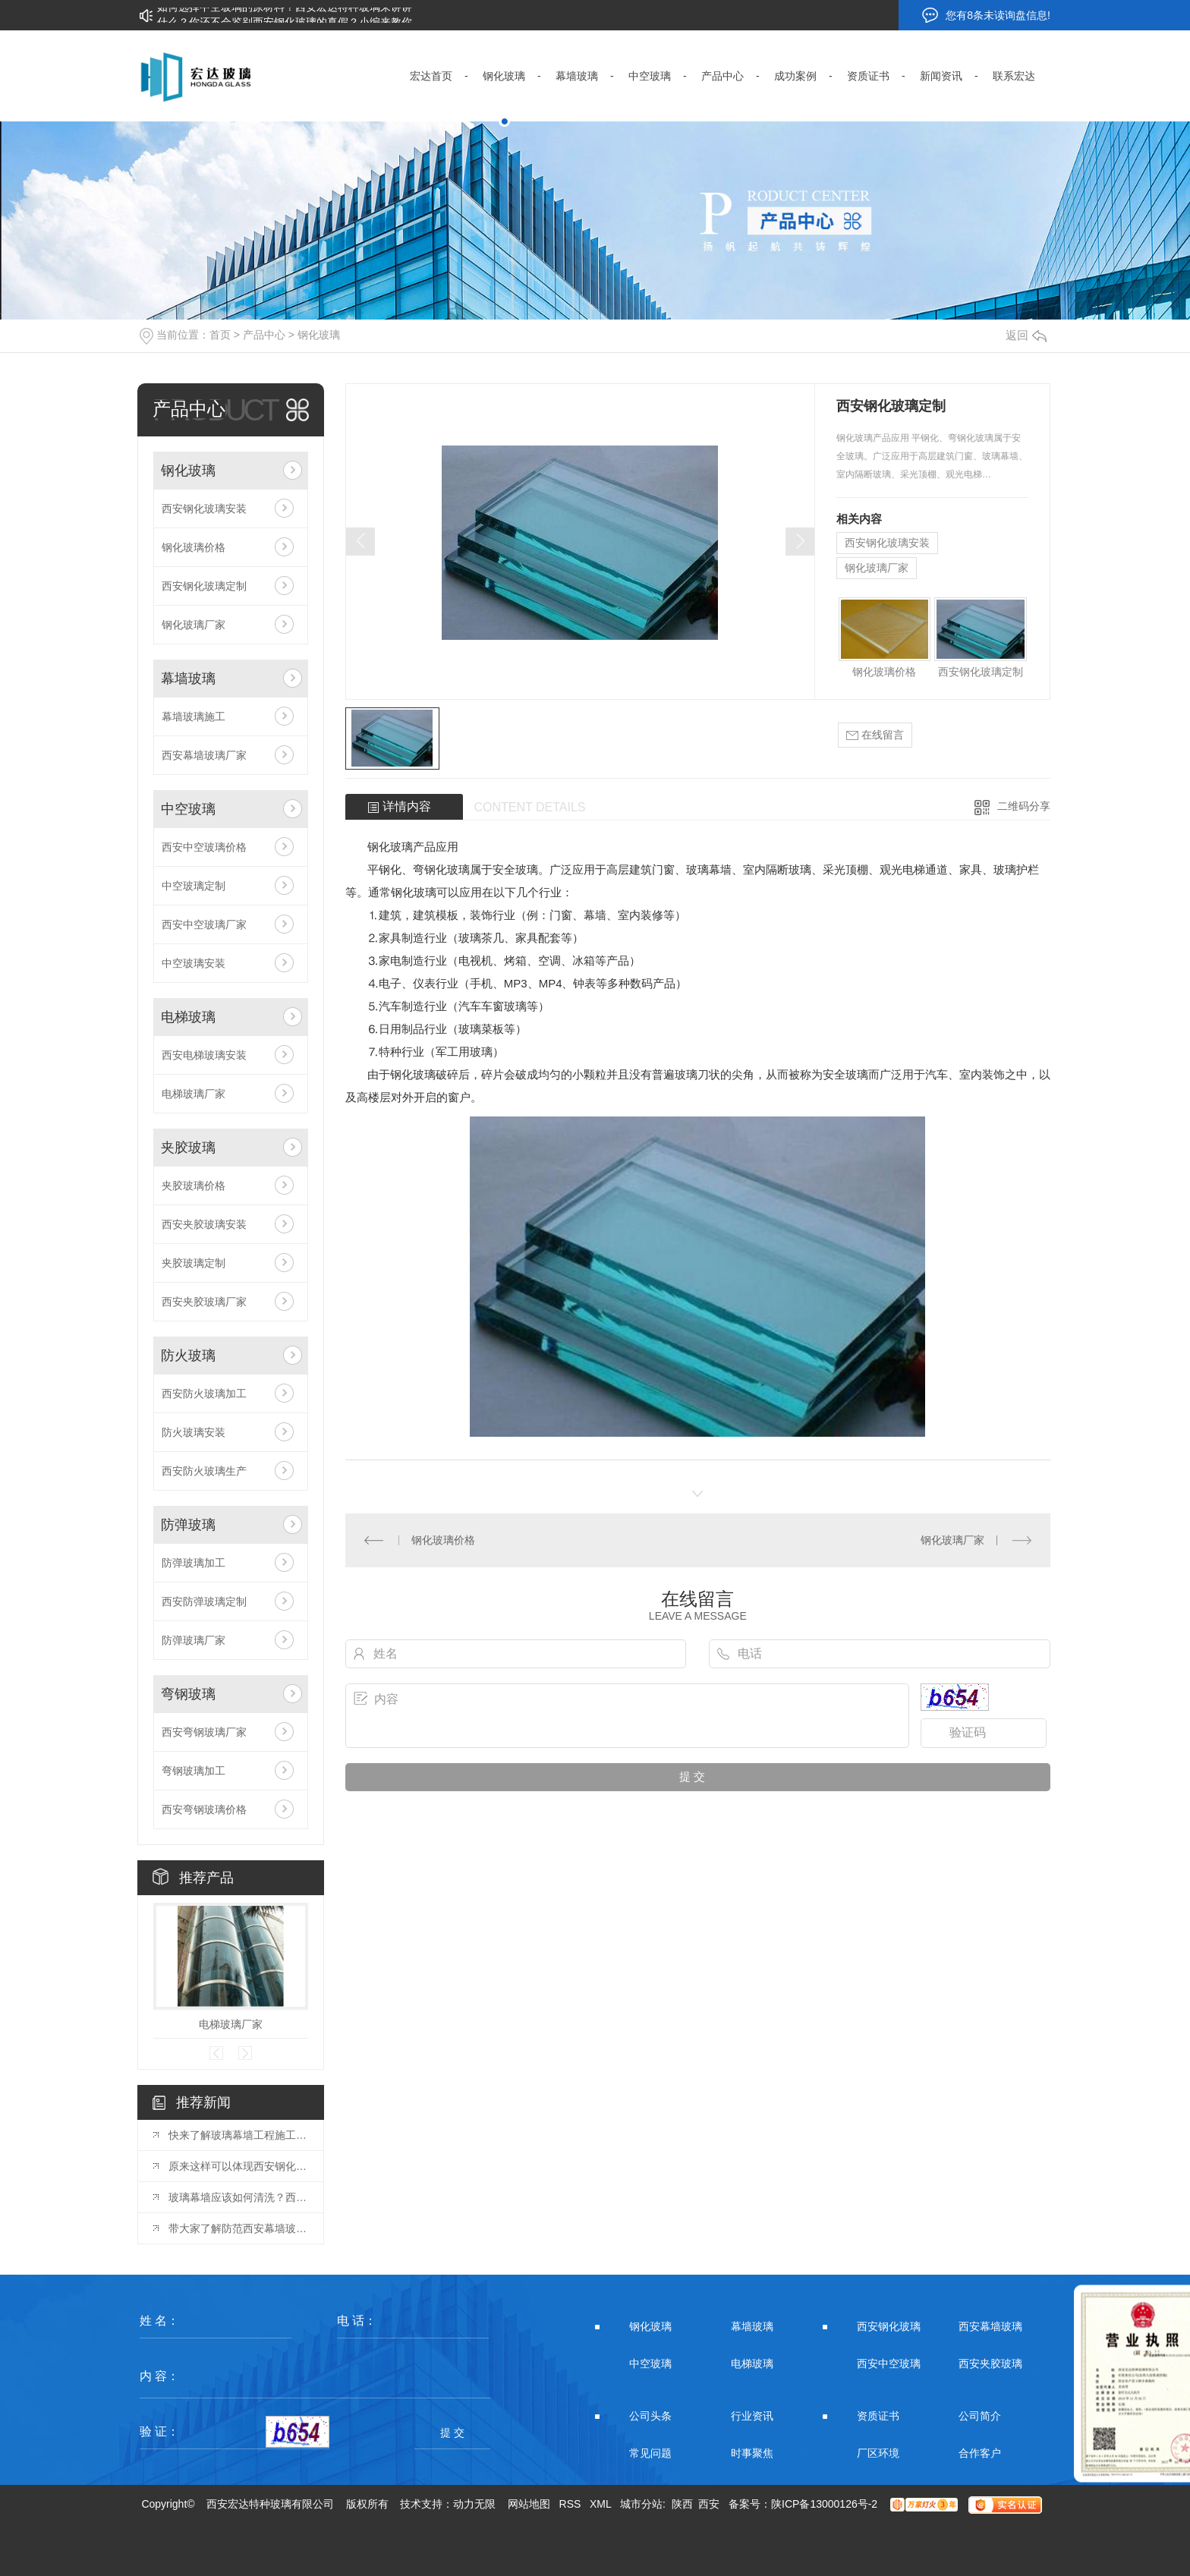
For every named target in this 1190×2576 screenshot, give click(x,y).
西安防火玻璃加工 (204, 1393)
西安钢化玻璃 (889, 2326)
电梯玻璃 (188, 1017)
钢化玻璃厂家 (193, 625)
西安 (708, 2504)
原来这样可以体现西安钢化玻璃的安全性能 (238, 2166)
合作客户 (980, 2453)
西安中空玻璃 (889, 2363)
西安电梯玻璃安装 (204, 1055)
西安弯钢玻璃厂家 (204, 1732)
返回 (1026, 335)
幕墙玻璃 (188, 678)
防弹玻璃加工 (193, 1563)
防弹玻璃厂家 (193, 1640)
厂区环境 (878, 2453)
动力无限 (474, 2504)
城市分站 (641, 2504)
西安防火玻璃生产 (204, 1471)
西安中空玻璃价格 (204, 847)
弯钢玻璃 (188, 1694)
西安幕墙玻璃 (990, 2326)
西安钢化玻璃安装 (204, 508)
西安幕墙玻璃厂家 (204, 755)
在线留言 (875, 735)
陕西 (682, 2504)
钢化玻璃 (319, 335)
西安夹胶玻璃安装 (204, 1224)
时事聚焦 (752, 2453)
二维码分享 (1023, 806)
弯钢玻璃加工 (193, 1771)
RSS (570, 2504)
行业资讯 (752, 2416)
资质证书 (878, 2416)
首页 (220, 335)
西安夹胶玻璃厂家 (204, 1302)
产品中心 (264, 335)
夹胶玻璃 (188, 1147)
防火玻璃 (188, 1355)
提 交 (452, 2432)
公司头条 (650, 2416)
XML (600, 2504)
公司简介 (980, 2416)
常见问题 (650, 2453)
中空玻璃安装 (193, 963)
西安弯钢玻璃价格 (204, 1809)
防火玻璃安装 (193, 1432)
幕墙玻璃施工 (193, 716)
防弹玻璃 (188, 1524)
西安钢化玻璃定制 (204, 586)
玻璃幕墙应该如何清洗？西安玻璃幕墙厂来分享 (238, 2197)
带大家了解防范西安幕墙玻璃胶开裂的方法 (238, 2228)
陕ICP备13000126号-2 (824, 2504)
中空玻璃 (188, 809)
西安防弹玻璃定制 (204, 1601)
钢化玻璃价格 (193, 547)
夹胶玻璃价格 (193, 1185)
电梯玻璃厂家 (193, 1094)
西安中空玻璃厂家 (204, 924)
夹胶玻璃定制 (193, 1263)
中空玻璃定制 (193, 886)
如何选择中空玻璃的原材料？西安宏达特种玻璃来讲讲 (284, 15)
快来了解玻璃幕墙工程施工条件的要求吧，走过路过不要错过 (238, 2135)
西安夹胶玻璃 (990, 2363)
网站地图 (529, 2504)
